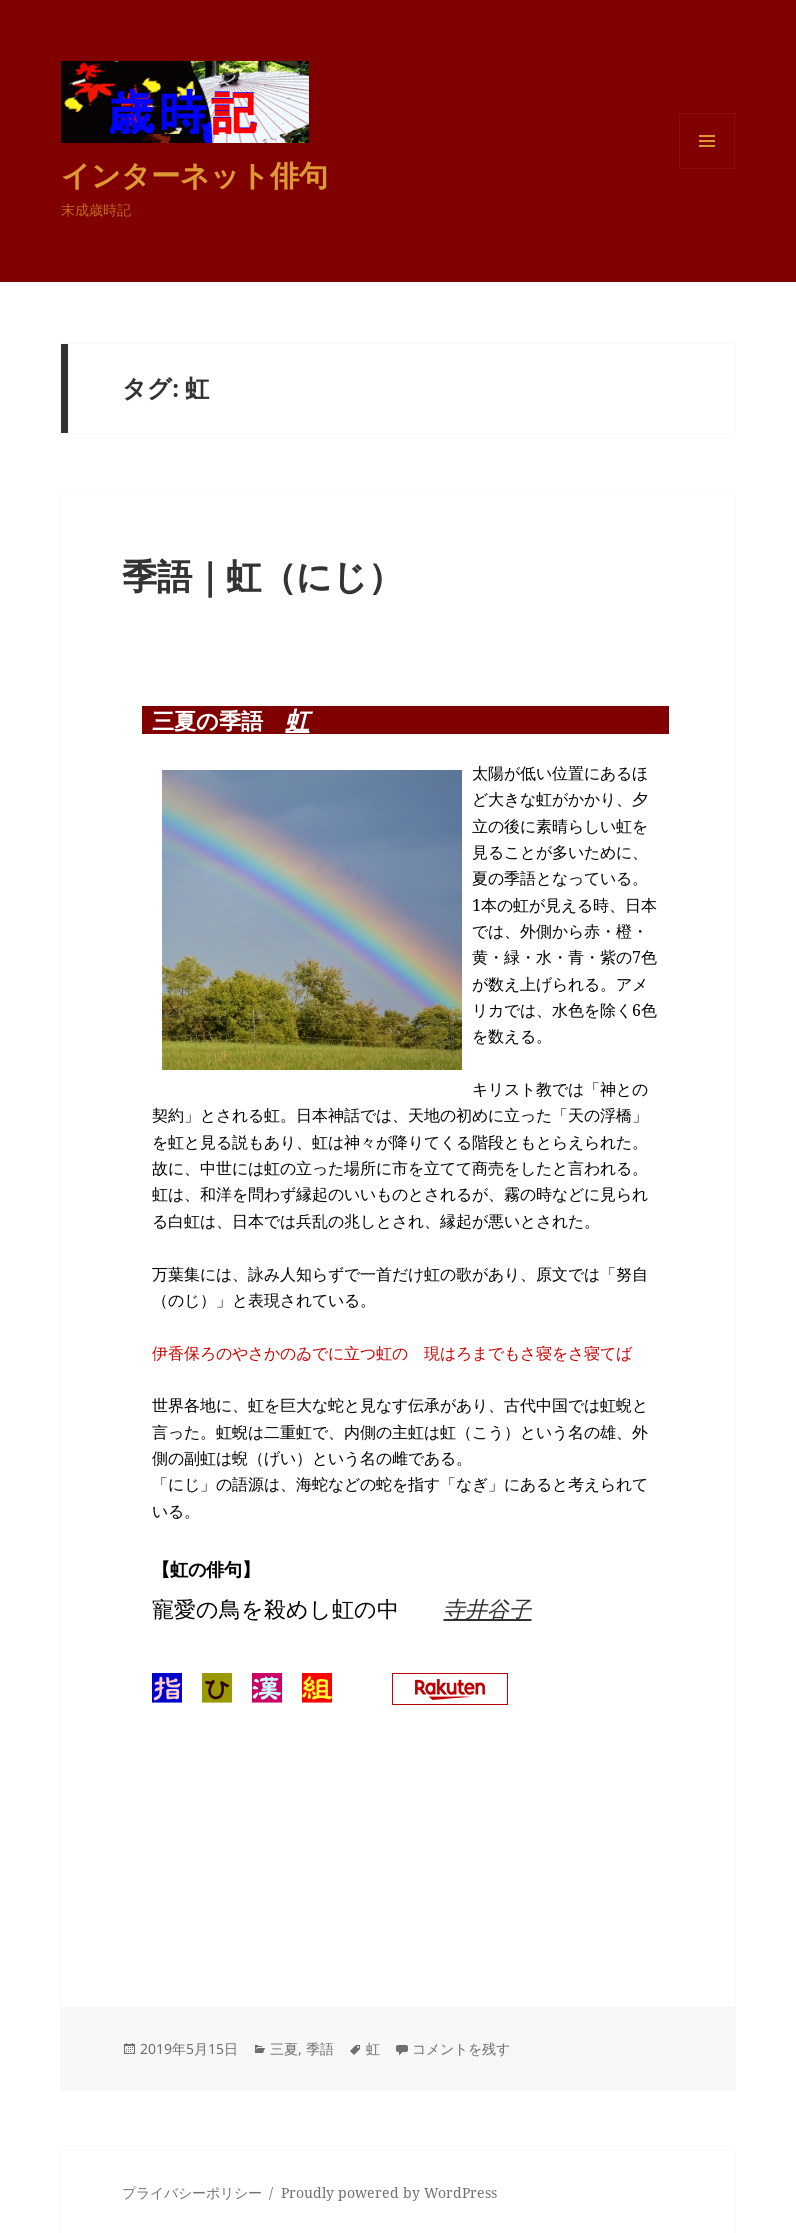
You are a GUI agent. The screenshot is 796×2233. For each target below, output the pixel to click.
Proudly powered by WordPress (389, 2192)
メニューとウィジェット (707, 168)
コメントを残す (461, 2048)
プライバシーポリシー (192, 2192)
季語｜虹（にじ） (262, 575)
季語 (320, 2048)
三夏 (284, 2048)
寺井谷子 (487, 1608)
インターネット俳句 (194, 174)
